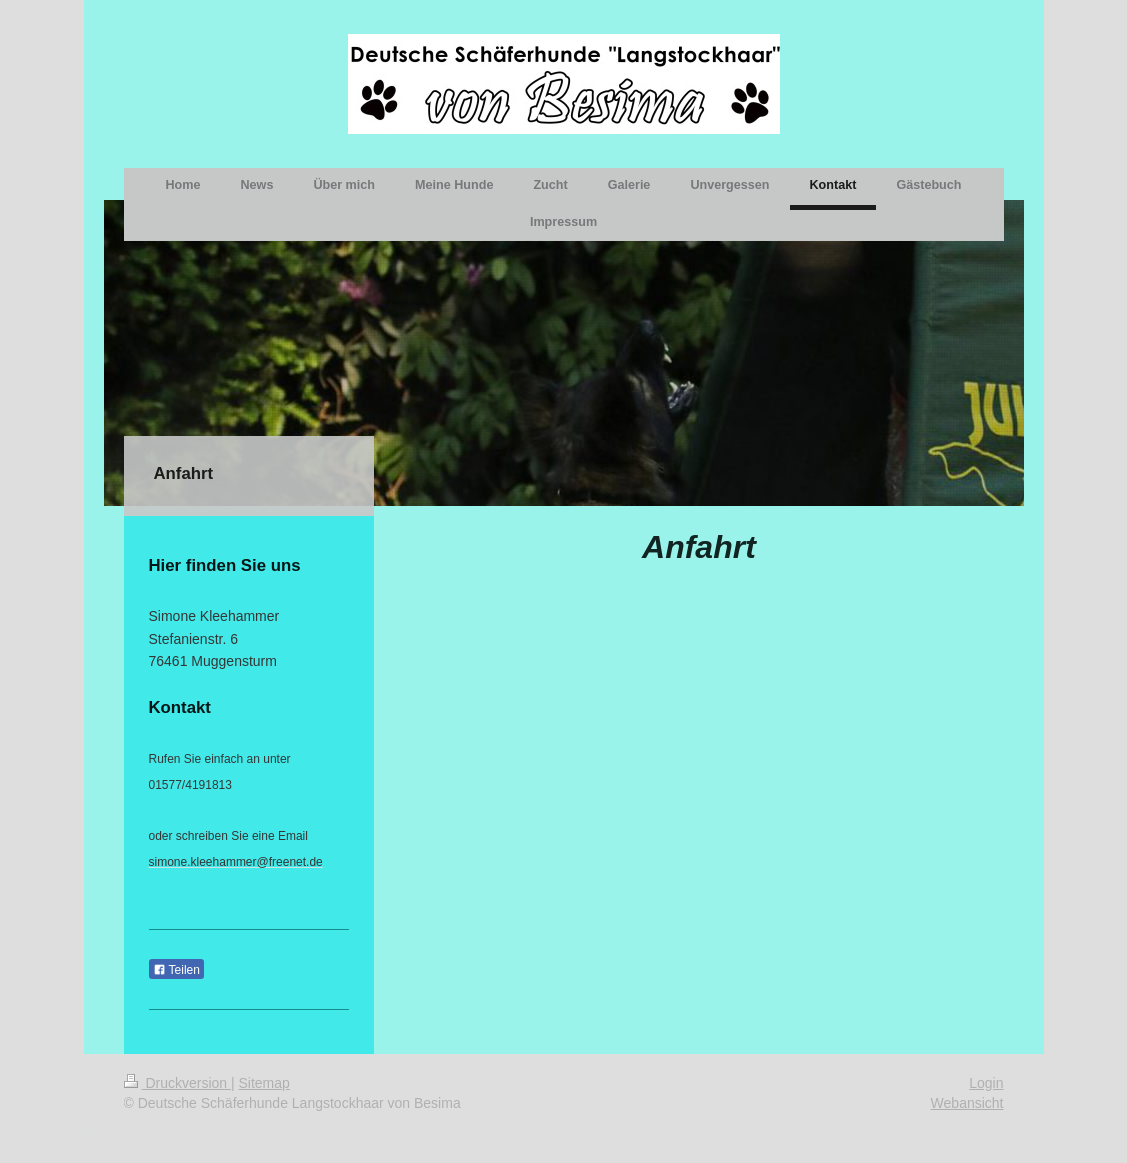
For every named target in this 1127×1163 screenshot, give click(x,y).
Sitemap (264, 1083)
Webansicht (967, 1103)
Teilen (176, 970)
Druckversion (177, 1083)
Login (986, 1083)
